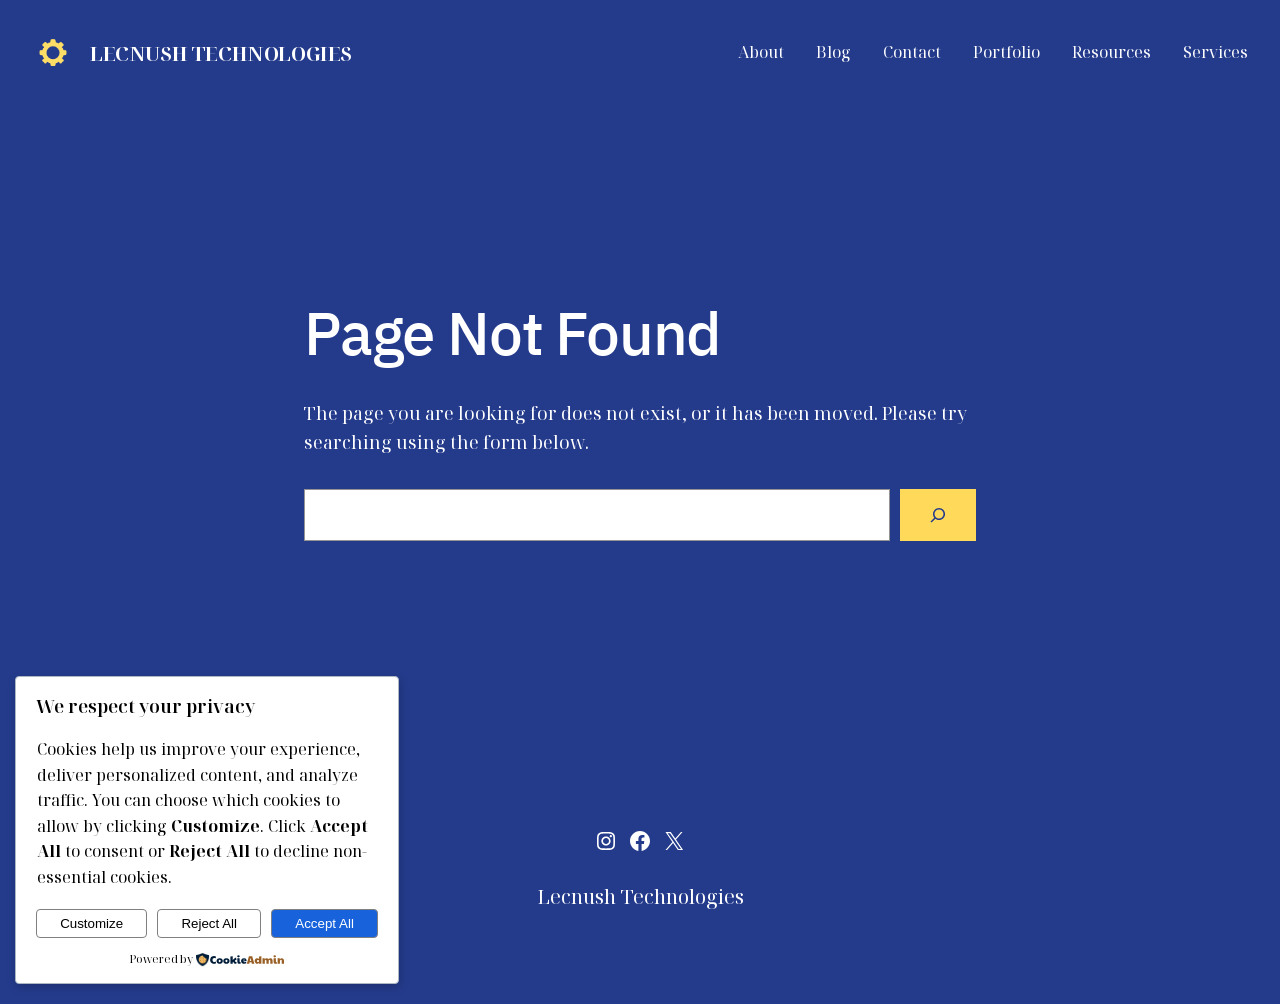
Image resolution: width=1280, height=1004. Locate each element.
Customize (91, 923)
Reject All (209, 923)
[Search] (938, 515)
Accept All (324, 923)
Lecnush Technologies (221, 53)
